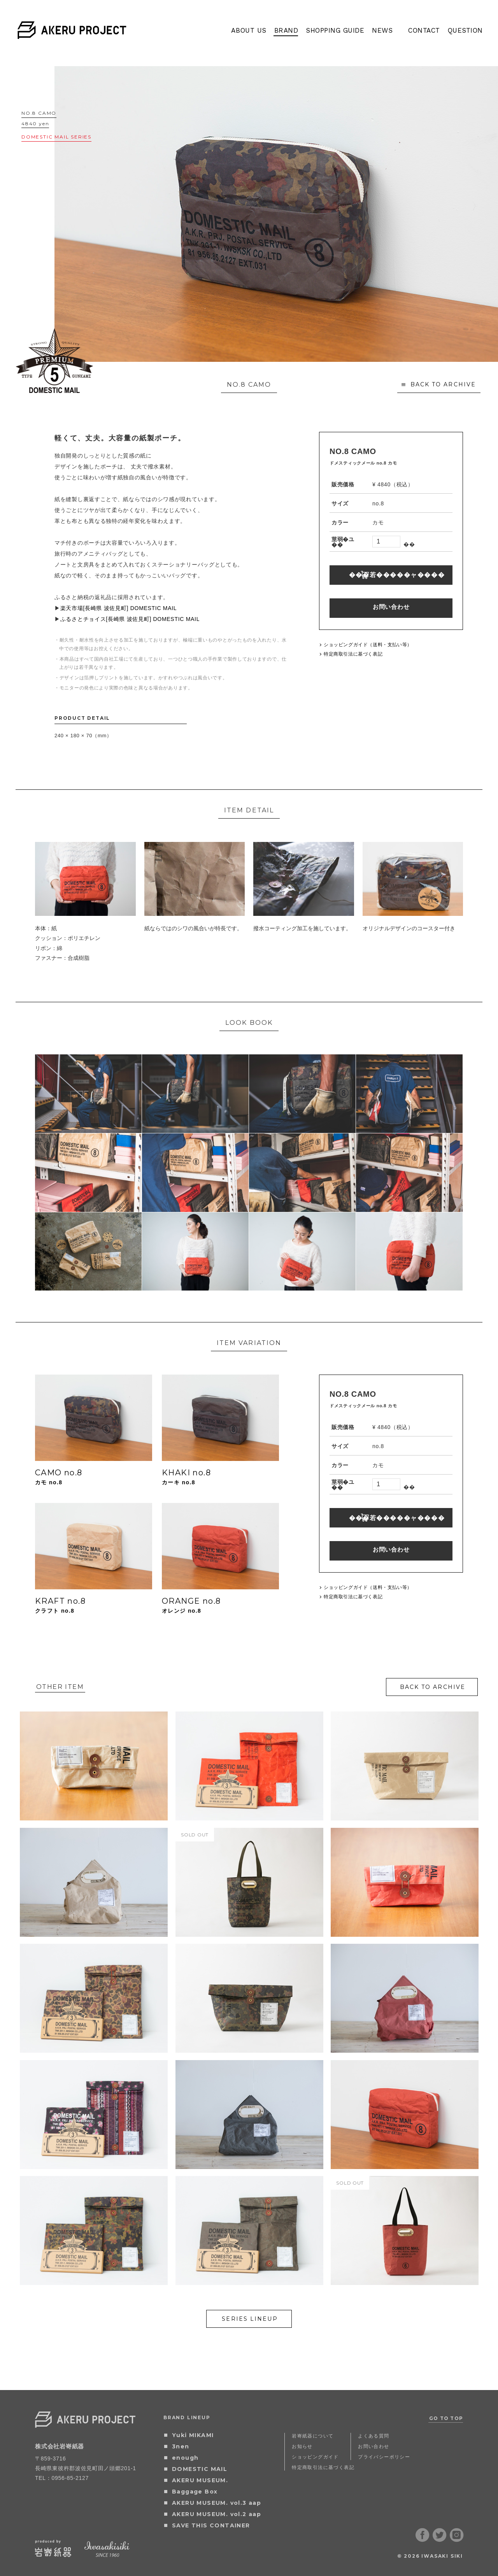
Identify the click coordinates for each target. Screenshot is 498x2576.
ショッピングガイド (315, 2457)
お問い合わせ (391, 606)
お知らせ (302, 2446)
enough (185, 2457)
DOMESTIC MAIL (199, 2469)
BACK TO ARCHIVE (443, 384)
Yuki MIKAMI (193, 2435)
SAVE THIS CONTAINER (211, 2525)
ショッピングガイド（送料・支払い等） (368, 644)
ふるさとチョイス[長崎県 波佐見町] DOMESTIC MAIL (130, 619)
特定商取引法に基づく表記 (353, 654)
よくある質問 (373, 2436)
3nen (180, 2446)
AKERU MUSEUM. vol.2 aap (216, 2514)
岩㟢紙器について (312, 2436)
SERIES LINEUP (249, 2318)
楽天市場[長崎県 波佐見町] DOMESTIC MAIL (118, 608)
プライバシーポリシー (384, 2457)
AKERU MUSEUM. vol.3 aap (216, 2503)
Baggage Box (194, 2491)
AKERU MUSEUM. (200, 2480)
